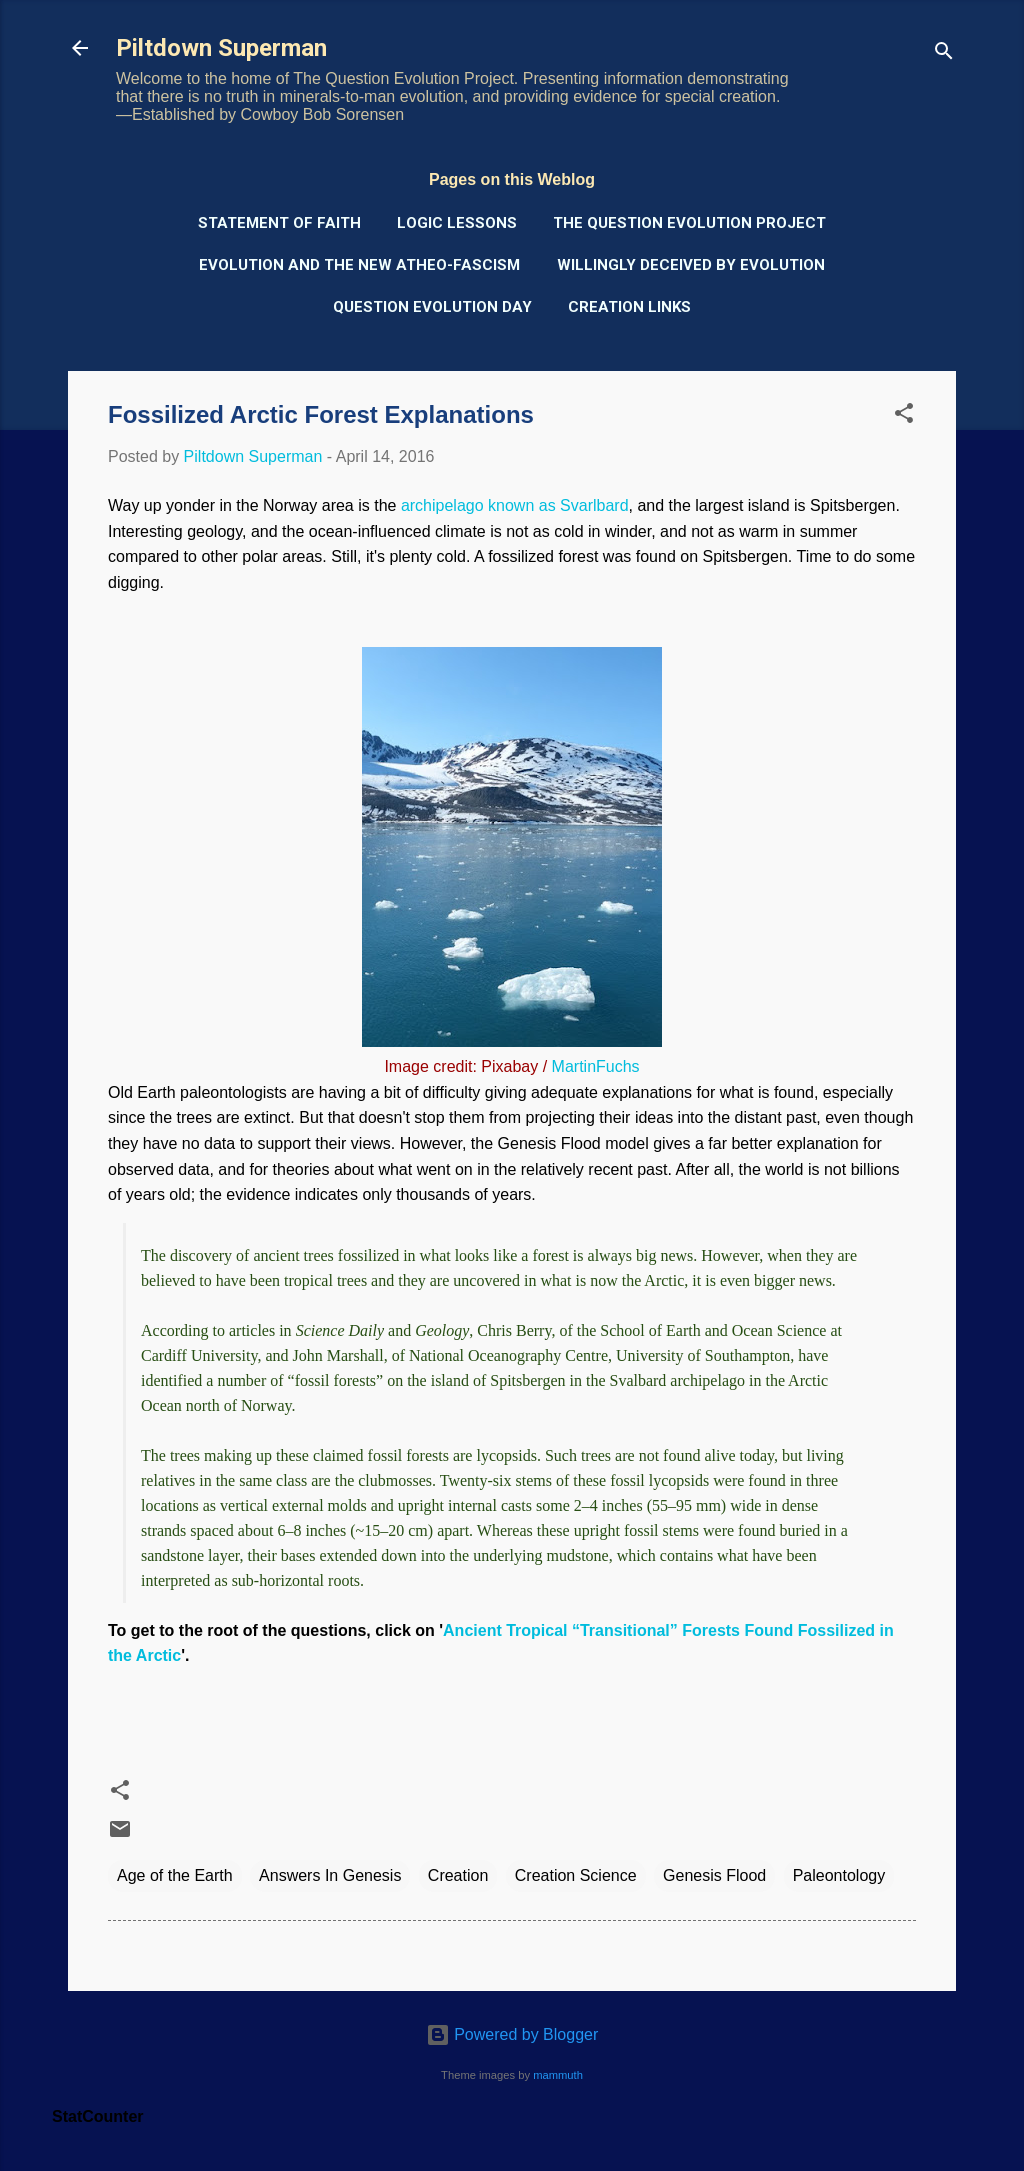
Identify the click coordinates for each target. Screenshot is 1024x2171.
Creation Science (576, 1875)
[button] (904, 416)
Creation (458, 1875)
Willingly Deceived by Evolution (691, 265)
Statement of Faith (279, 223)
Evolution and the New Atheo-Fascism (359, 265)
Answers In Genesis (330, 1875)
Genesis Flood (714, 1875)
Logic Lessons (457, 223)
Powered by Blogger (512, 2034)
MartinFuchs (596, 1066)
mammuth (558, 2075)
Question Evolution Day (432, 307)
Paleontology (839, 1875)
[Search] (944, 54)
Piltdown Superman (221, 48)
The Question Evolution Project (689, 223)
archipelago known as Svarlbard (515, 505)
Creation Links (629, 307)
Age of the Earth (175, 1875)
